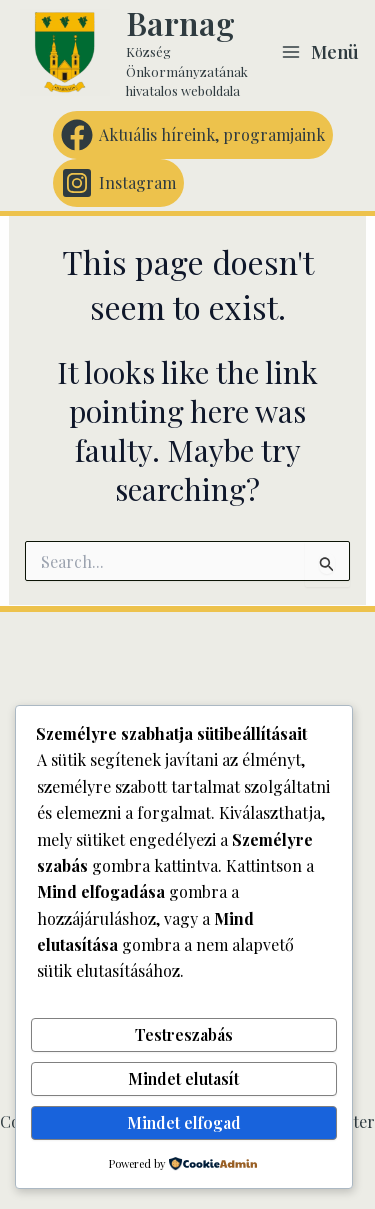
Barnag (180, 22)
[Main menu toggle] (320, 52)
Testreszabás (184, 1034)
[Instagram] (118, 183)
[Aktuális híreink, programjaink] (193, 135)
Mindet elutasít (183, 1078)
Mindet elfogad (184, 1122)
